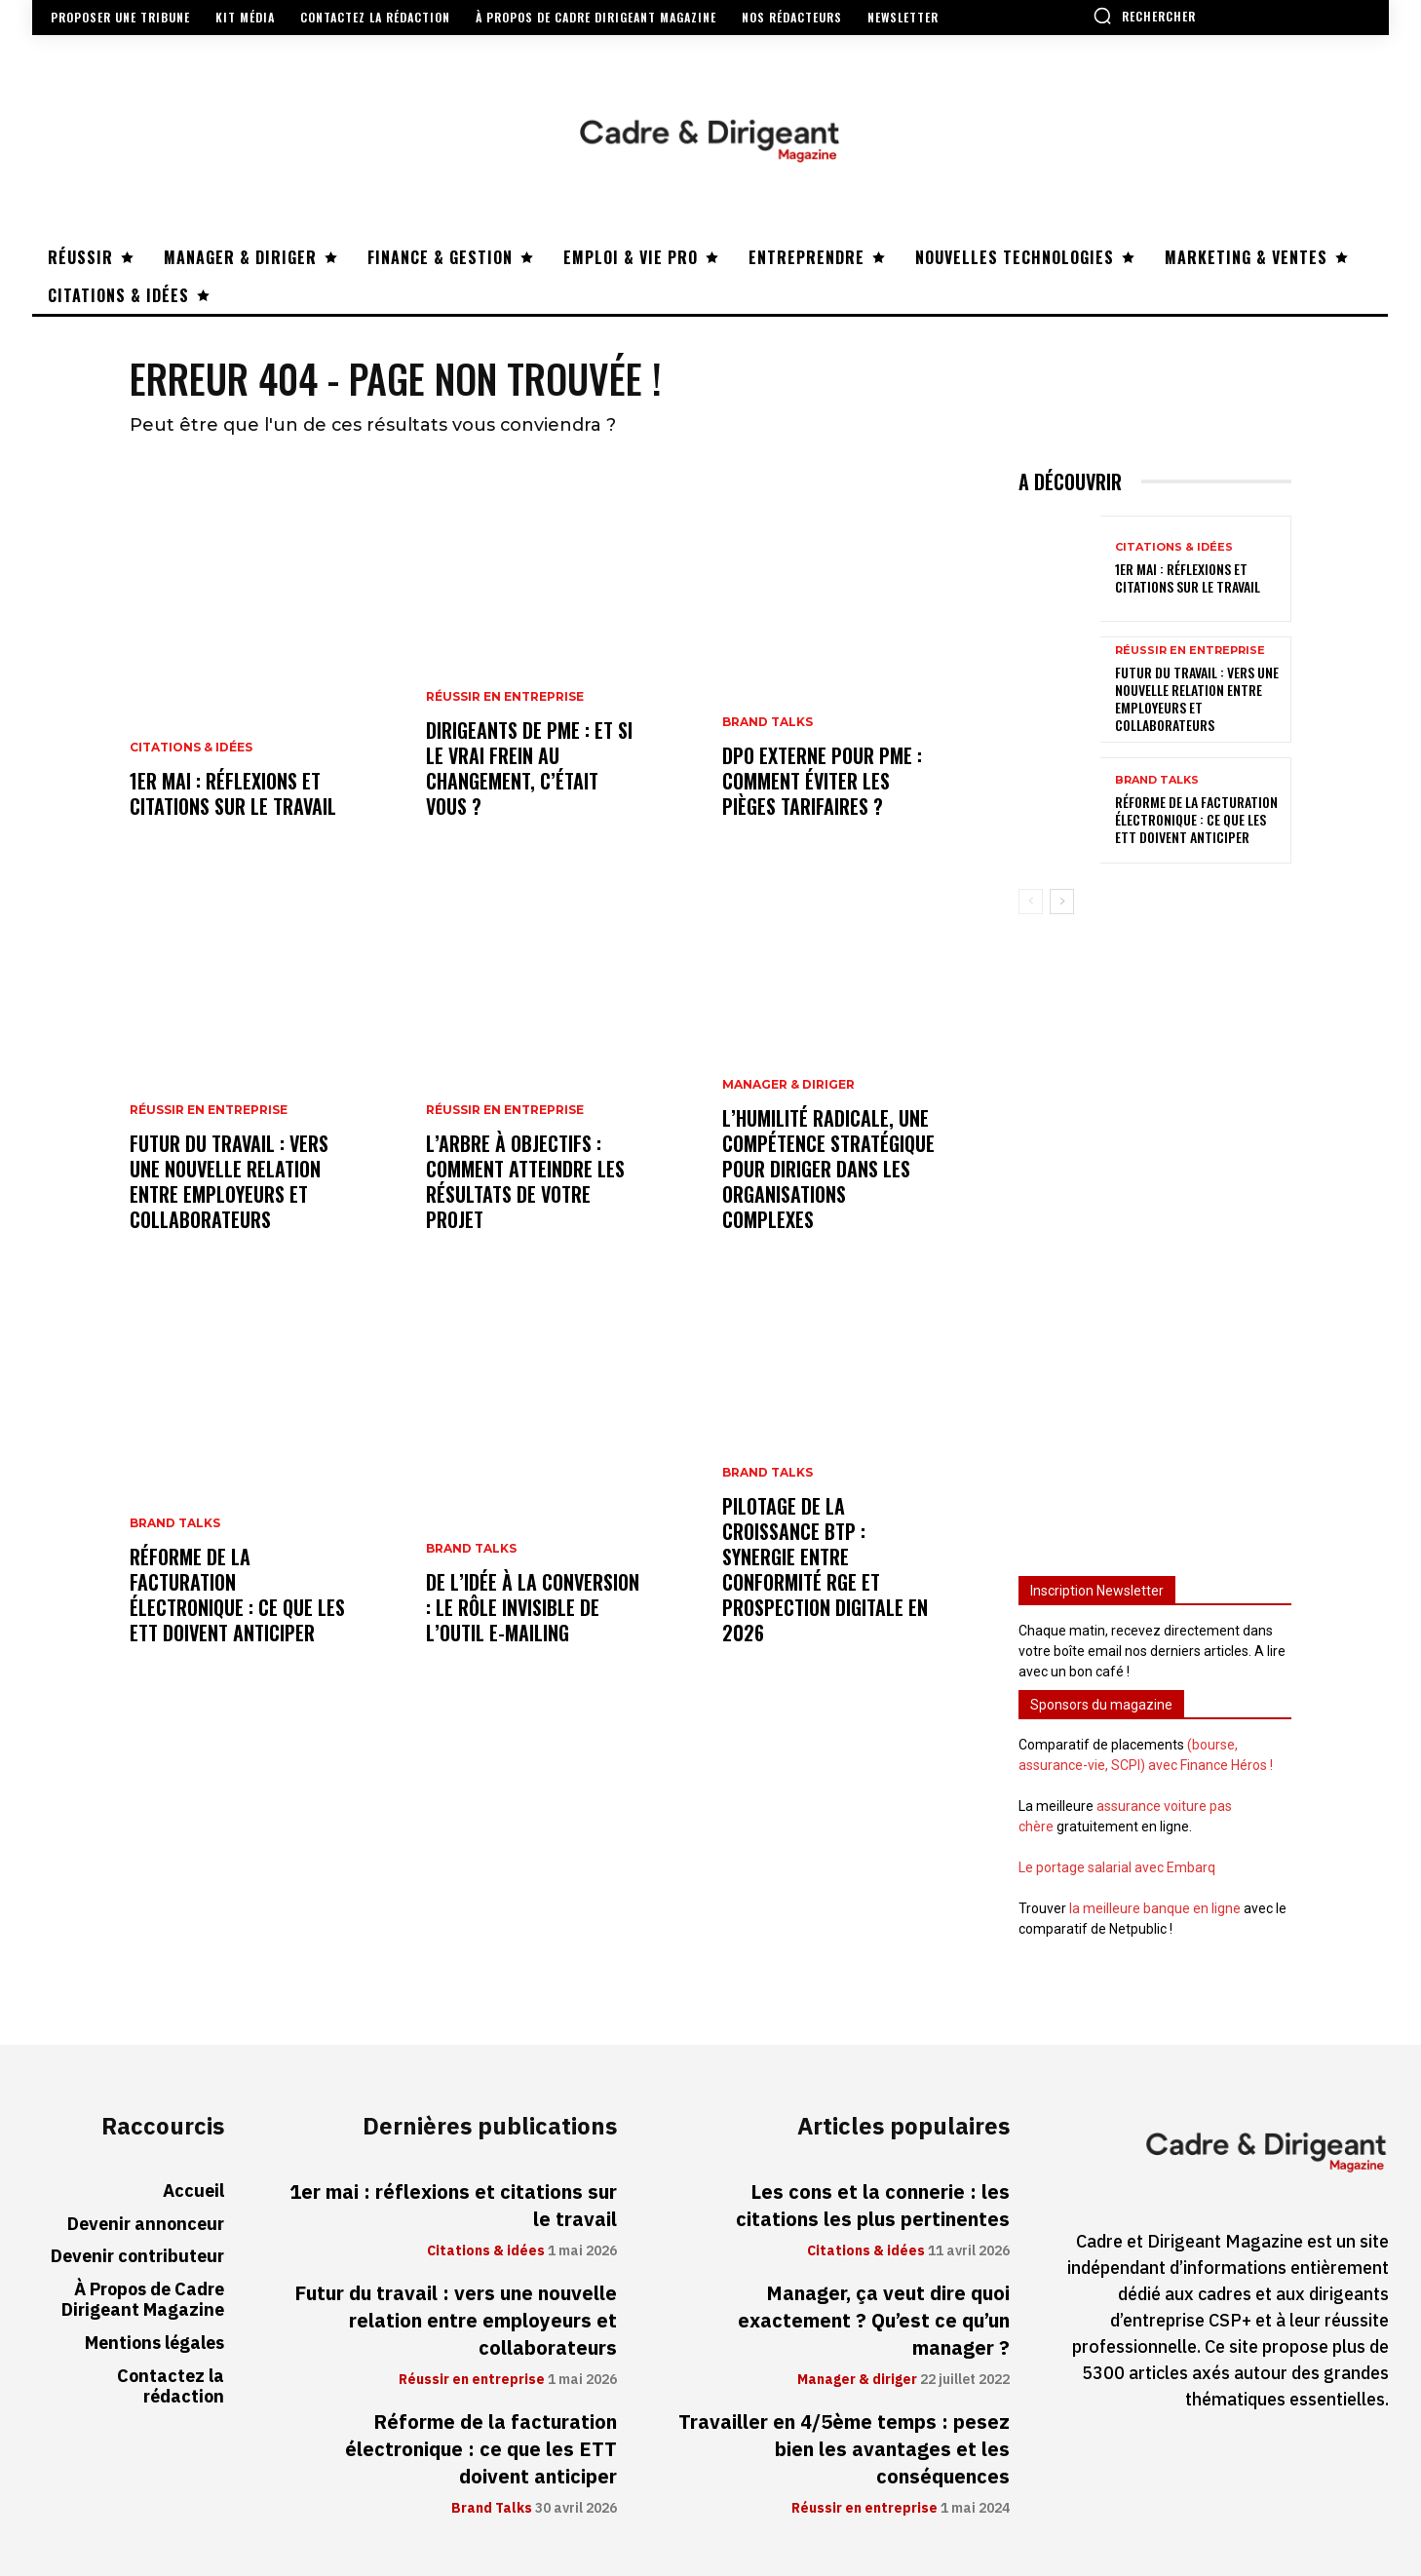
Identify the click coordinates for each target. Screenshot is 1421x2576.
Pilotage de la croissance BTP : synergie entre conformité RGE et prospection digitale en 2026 (825, 1570)
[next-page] (1062, 902)
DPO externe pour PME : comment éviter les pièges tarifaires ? (822, 782)
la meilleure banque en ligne (1155, 1908)
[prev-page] (1030, 902)
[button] (1144, 15)
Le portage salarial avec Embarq (1116, 1867)
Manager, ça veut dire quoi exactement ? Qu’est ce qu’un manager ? (874, 2321)
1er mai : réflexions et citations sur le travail (233, 794)
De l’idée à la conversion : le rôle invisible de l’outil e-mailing (532, 1608)
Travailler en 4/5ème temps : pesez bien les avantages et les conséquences (844, 2449)
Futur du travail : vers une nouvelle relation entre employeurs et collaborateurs (229, 1182)
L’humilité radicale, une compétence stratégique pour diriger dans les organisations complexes (828, 1169)
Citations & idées (191, 748)
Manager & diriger (788, 1086)
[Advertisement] (1154, 1236)
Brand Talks (175, 1524)
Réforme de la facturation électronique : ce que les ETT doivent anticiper (237, 1595)
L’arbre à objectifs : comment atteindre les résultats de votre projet (525, 1182)
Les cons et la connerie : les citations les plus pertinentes (873, 2205)
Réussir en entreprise (209, 1111)
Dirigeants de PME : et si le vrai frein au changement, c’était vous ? (529, 769)
